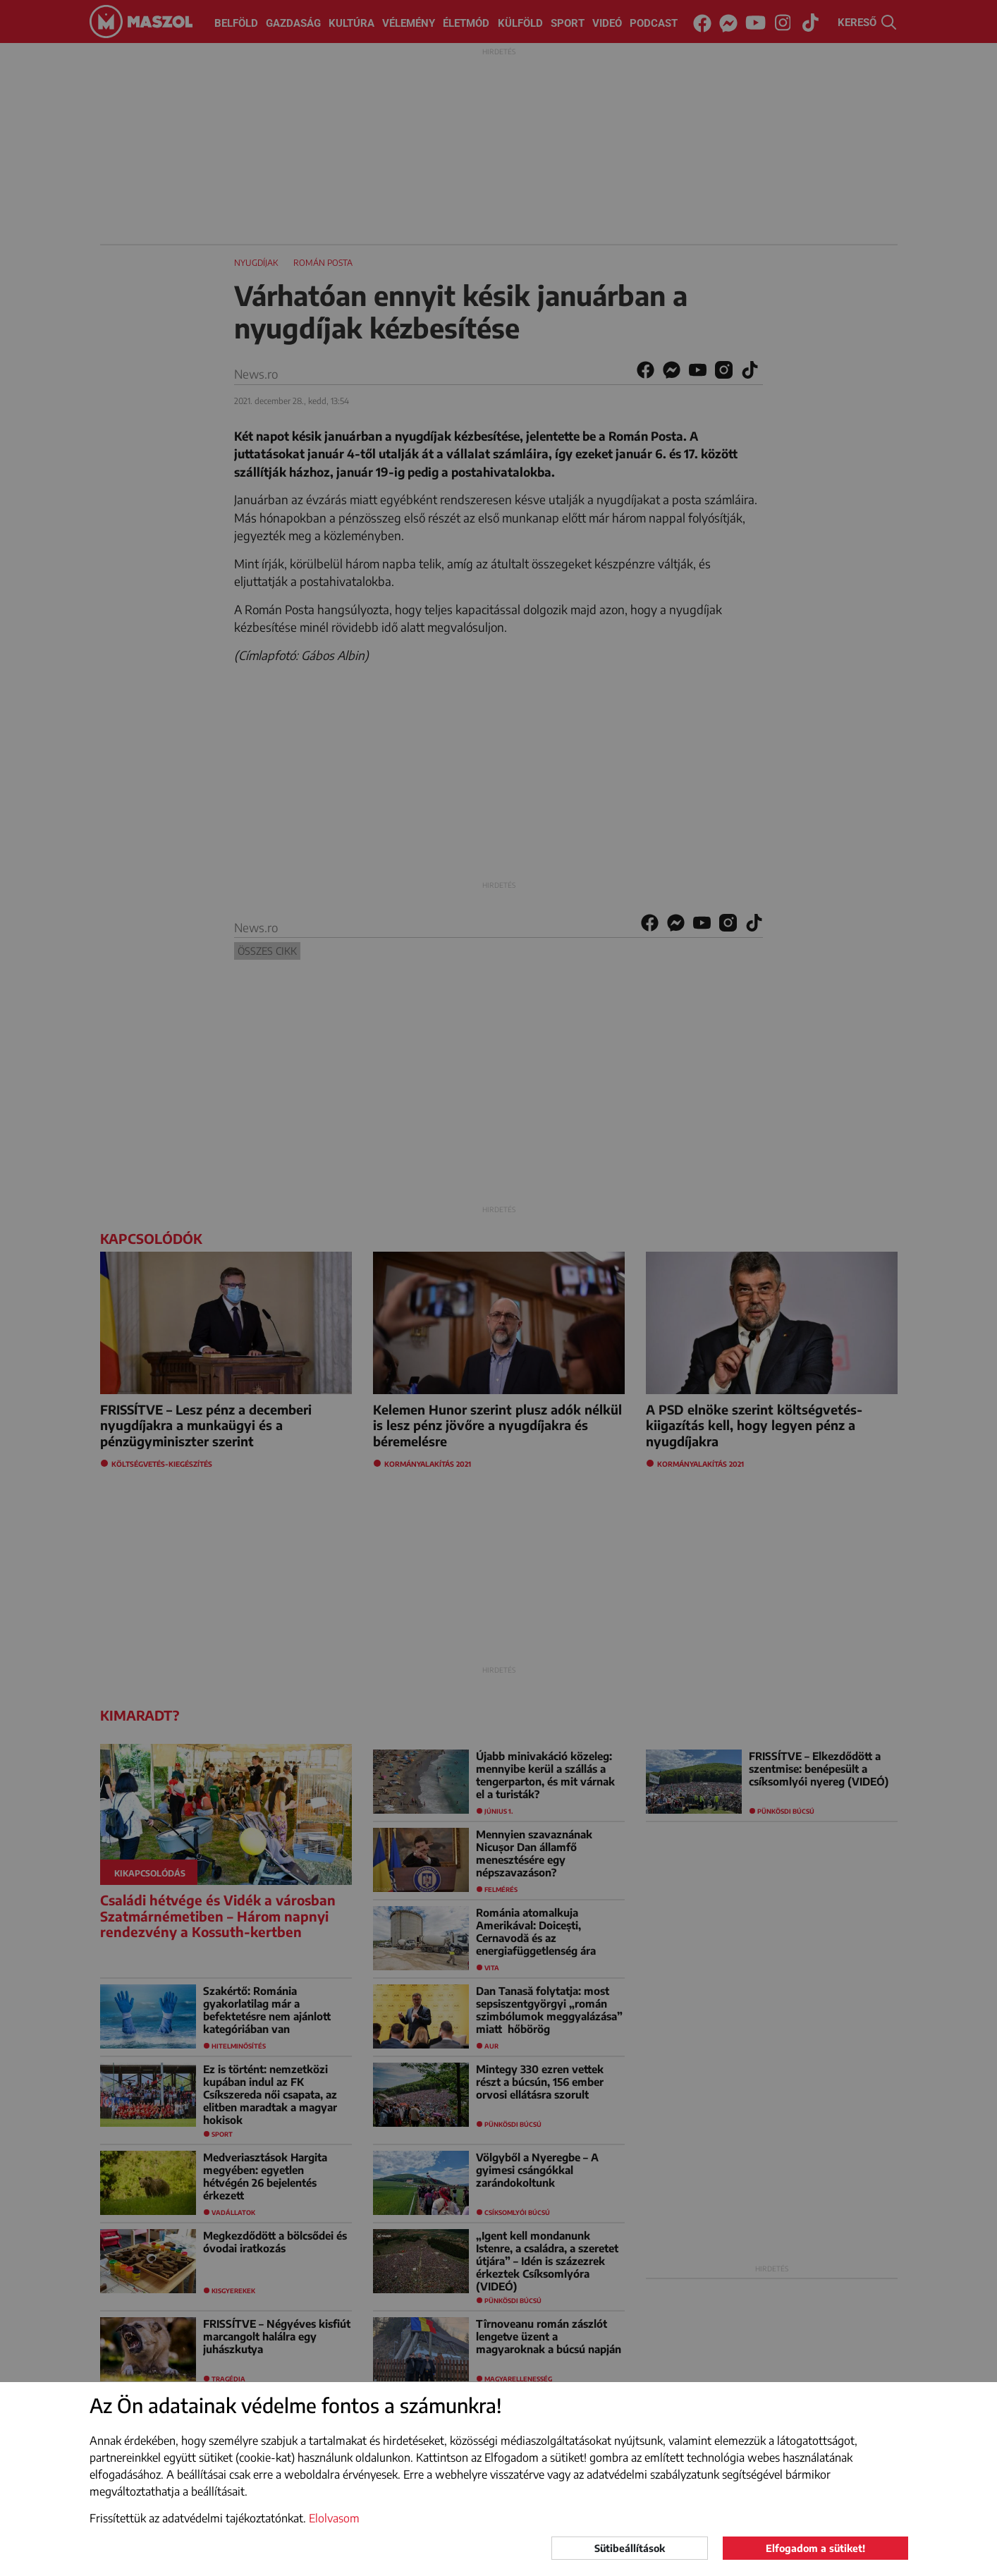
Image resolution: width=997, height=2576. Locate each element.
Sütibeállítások (629, 2548)
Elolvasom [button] (334, 2518)
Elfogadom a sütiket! (815, 2548)
